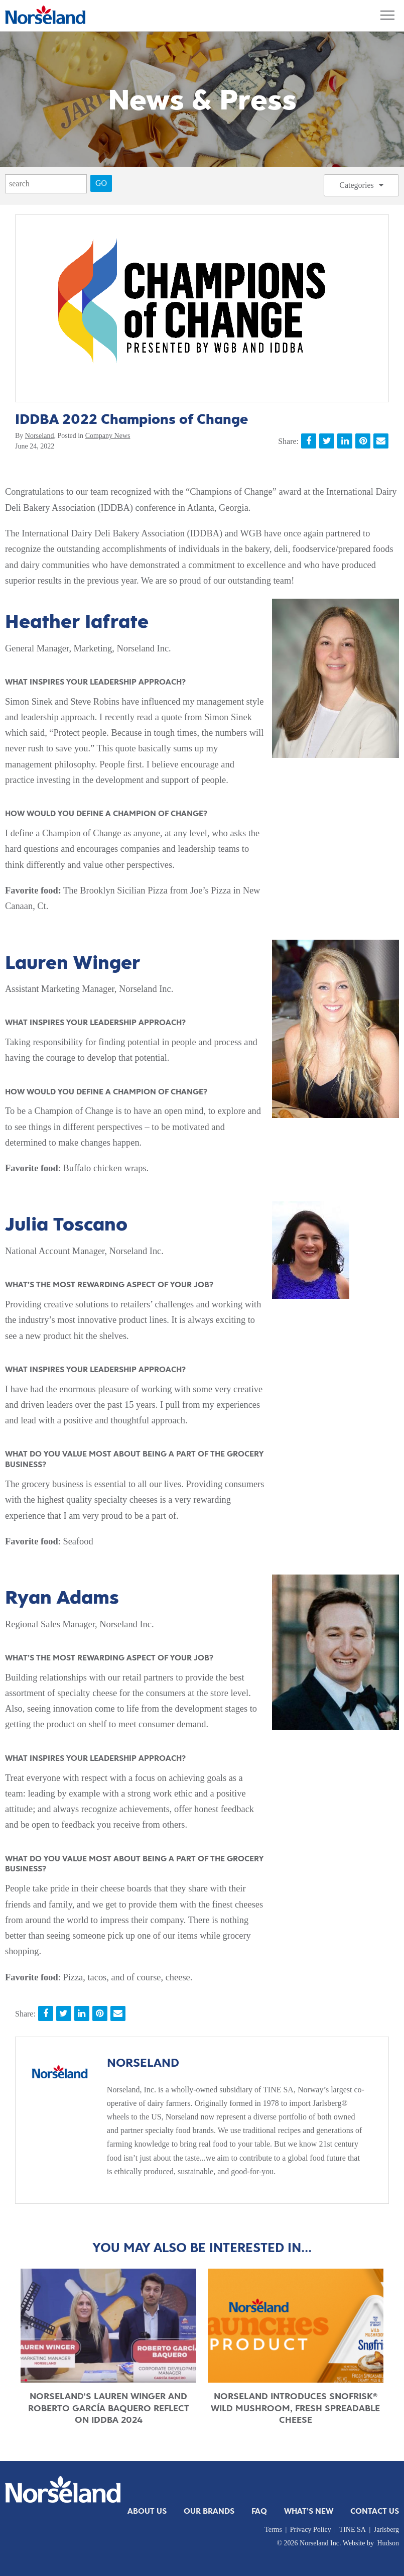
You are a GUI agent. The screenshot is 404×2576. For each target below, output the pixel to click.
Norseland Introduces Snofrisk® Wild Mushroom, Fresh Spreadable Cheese (295, 2407)
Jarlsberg (386, 2529)
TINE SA (352, 2529)
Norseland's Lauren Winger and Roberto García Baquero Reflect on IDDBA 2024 (108, 2407)
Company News (107, 435)
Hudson (388, 2543)
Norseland (39, 435)
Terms (273, 2529)
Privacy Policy (310, 2529)
